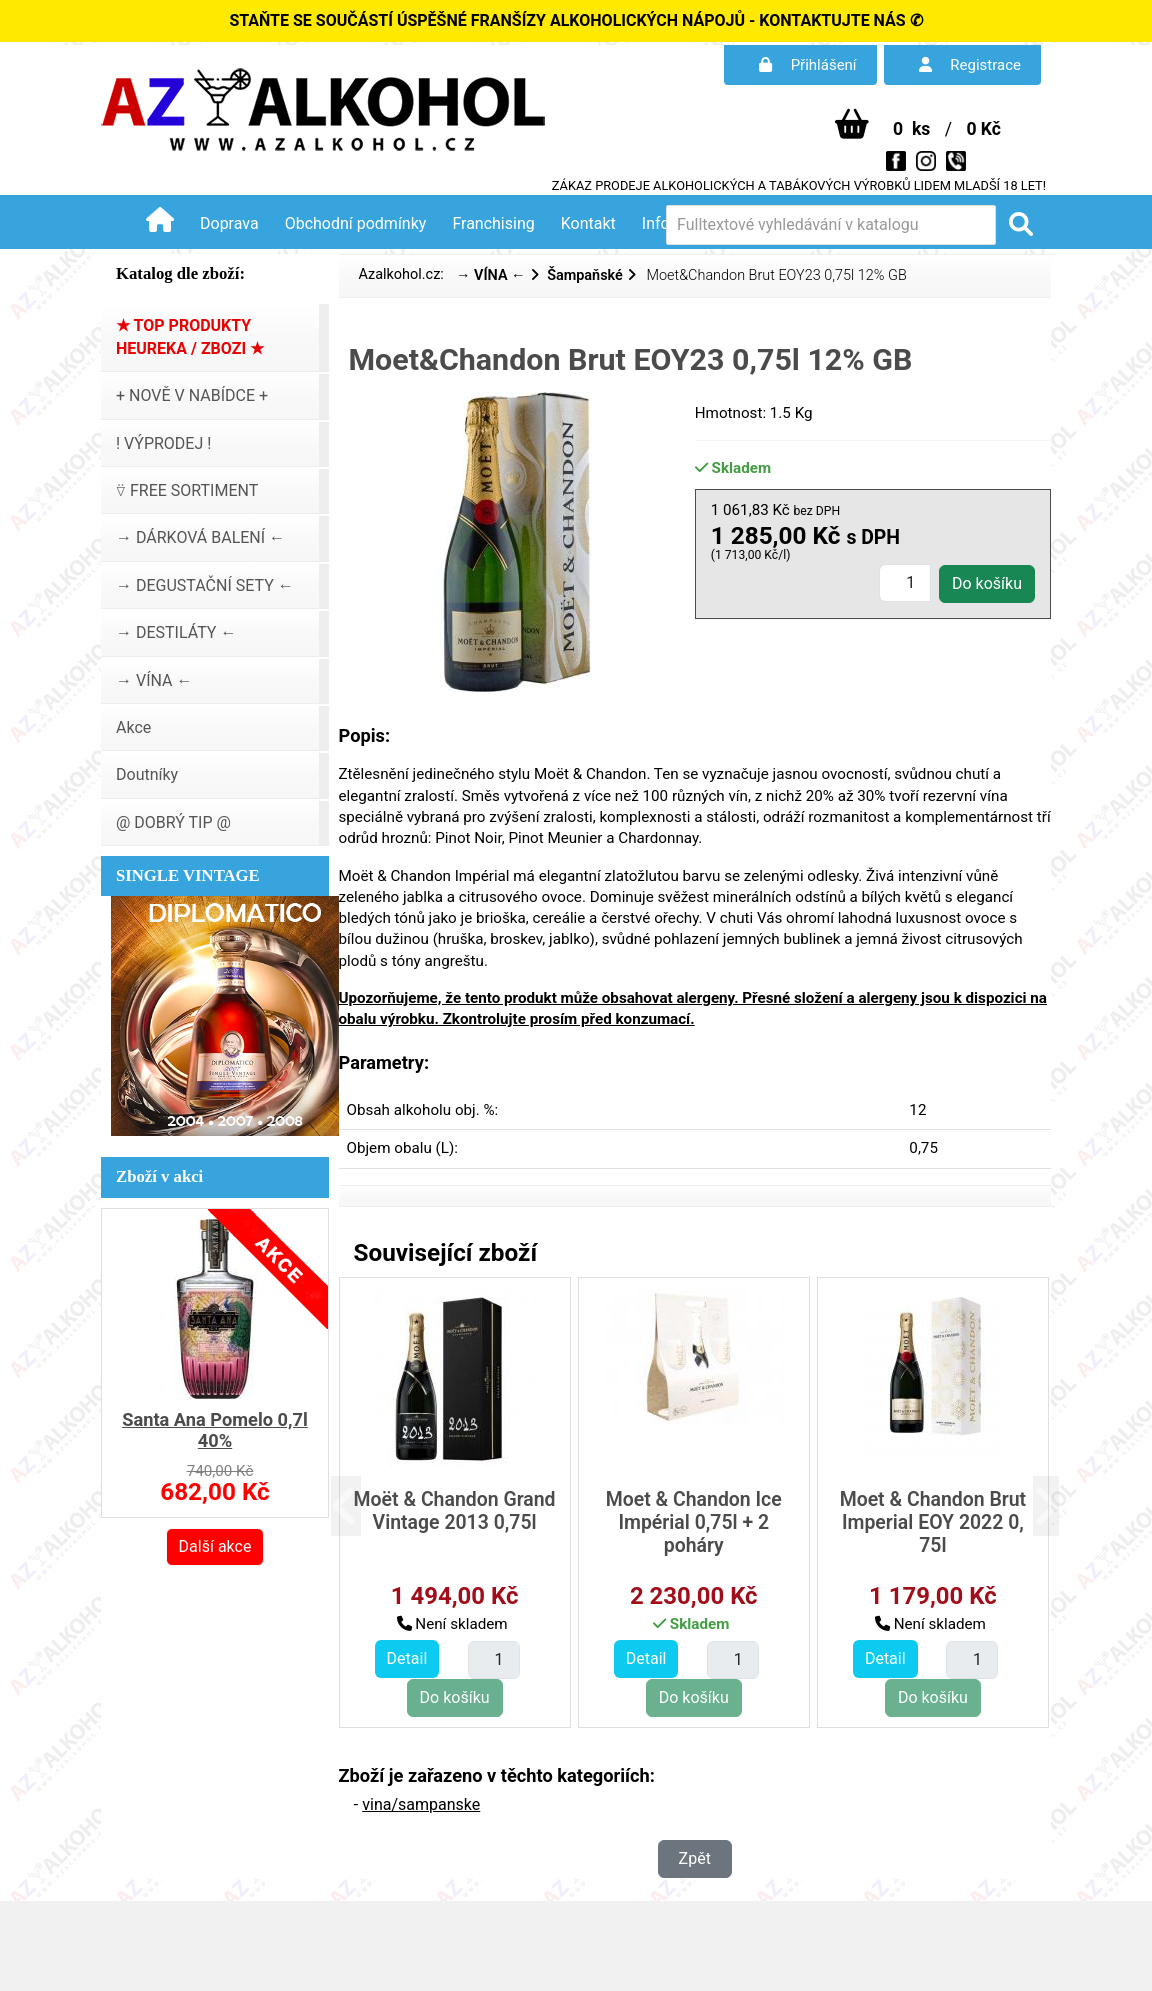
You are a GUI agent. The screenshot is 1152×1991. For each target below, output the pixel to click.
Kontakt (588, 223)
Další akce (215, 1546)
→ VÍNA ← (491, 275)
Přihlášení (808, 65)
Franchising (493, 223)
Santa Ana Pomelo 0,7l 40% (215, 1430)
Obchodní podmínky (356, 223)
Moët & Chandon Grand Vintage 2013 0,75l (455, 1511)
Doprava (229, 223)
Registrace (970, 65)
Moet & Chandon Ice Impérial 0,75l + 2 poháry (694, 1522)
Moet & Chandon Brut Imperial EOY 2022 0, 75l (933, 1522)
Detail (407, 1658)
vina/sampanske (421, 1804)
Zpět (695, 1858)
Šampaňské (585, 275)
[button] (357, 1506)
